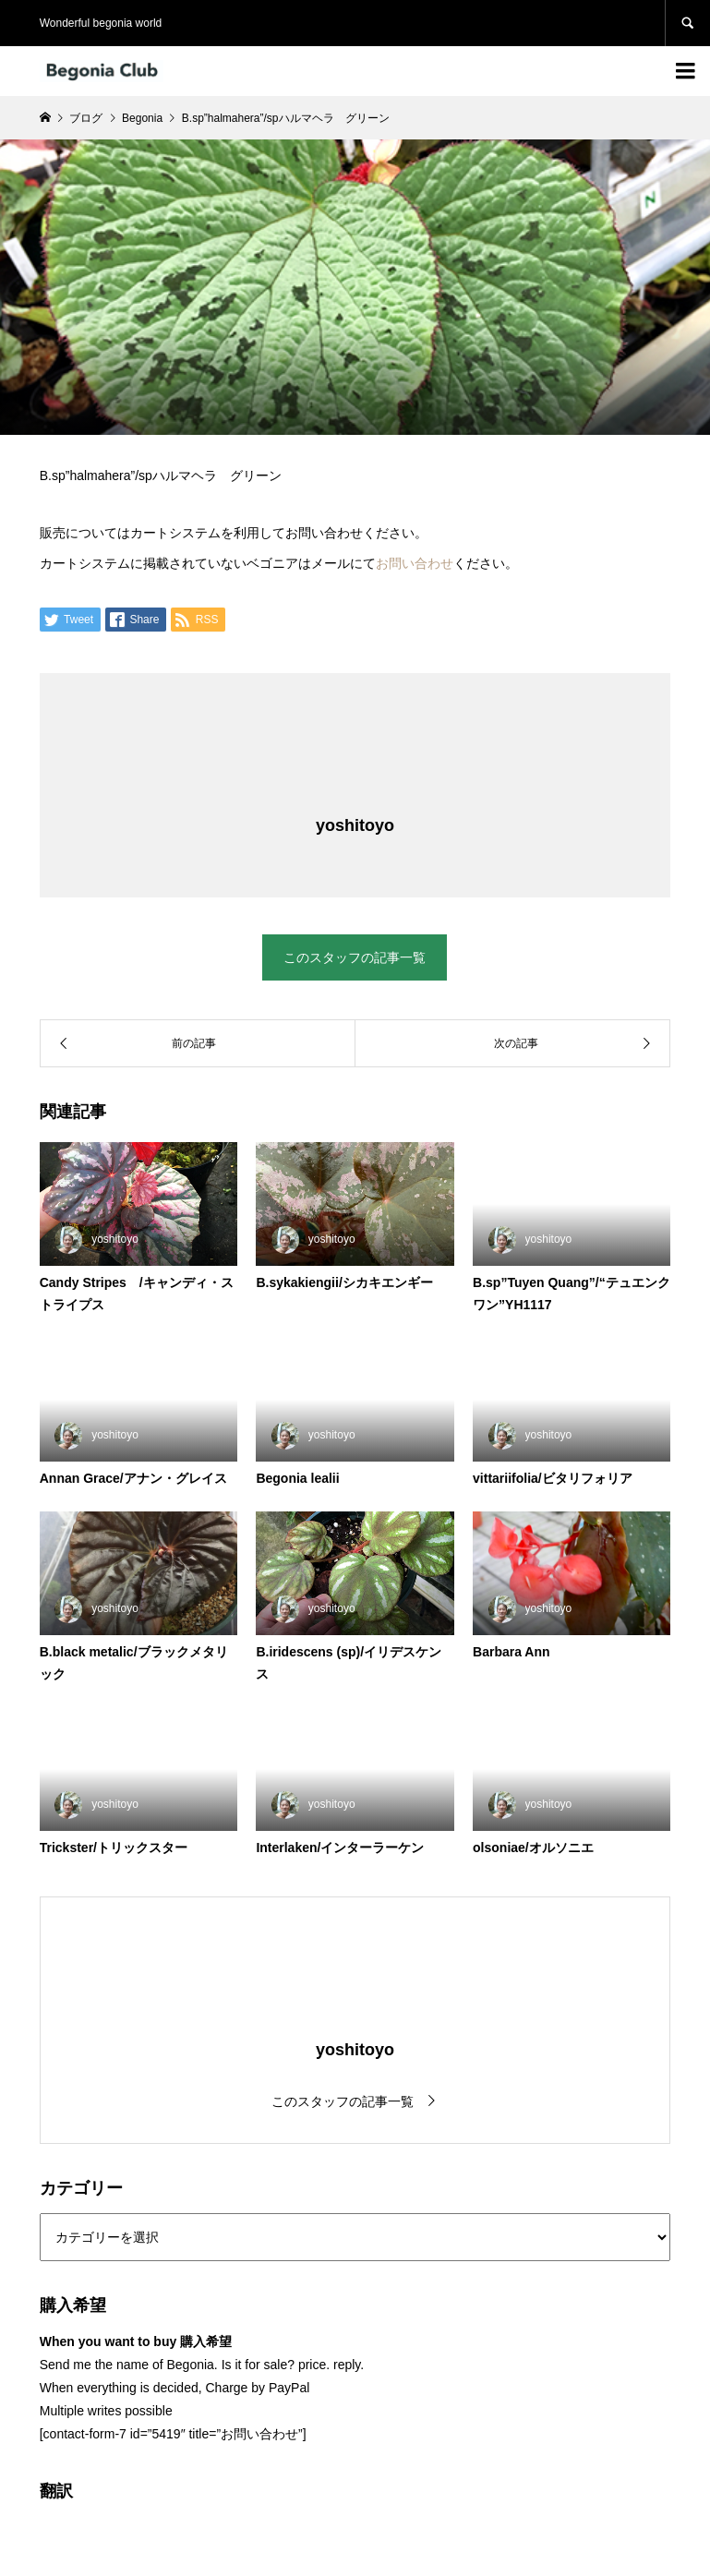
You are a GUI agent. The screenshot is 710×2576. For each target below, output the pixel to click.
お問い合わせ (414, 563)
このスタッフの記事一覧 (354, 957)
